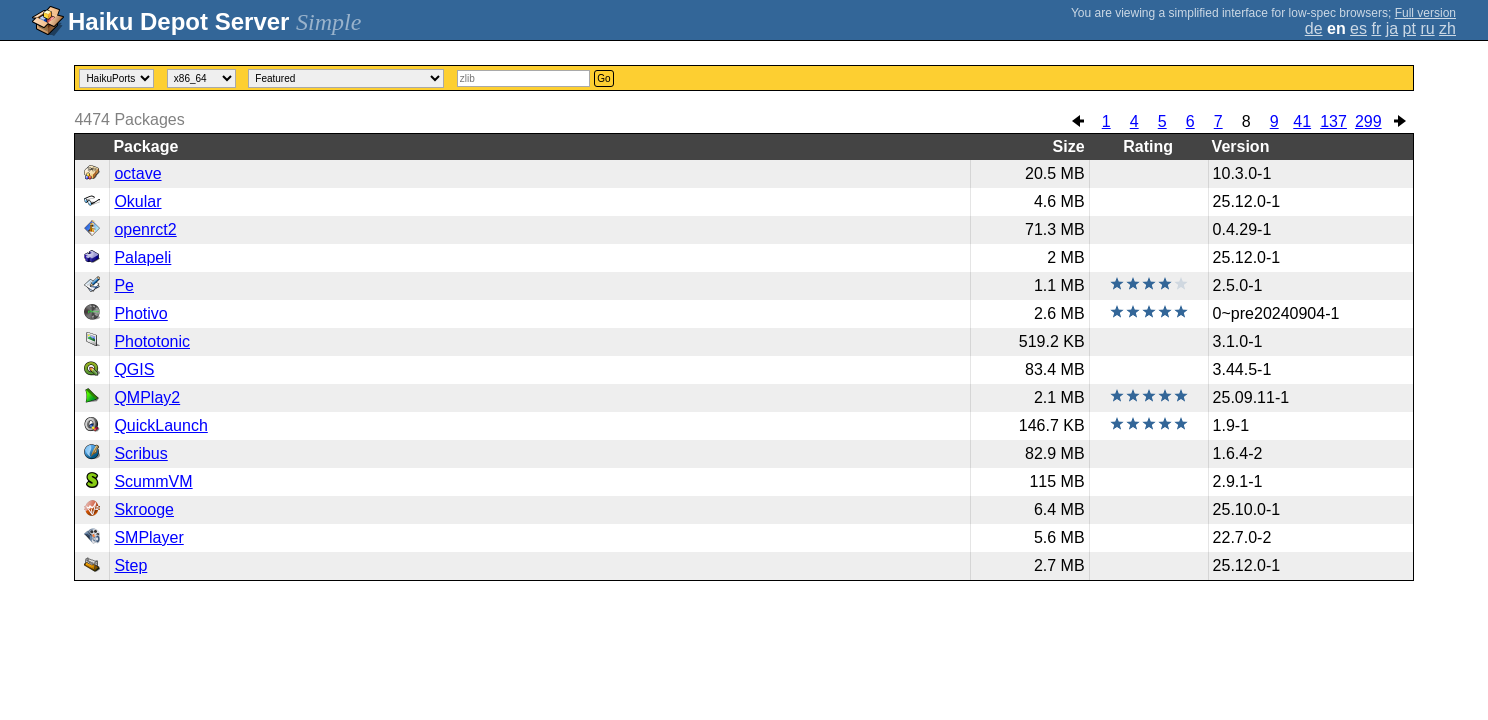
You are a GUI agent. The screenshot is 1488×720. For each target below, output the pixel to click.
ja (1392, 28)
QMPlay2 (147, 397)
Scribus (140, 453)
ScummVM (153, 481)
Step (130, 565)
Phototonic (152, 341)
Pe (124, 285)
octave (137, 173)
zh (1447, 28)
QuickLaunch (160, 425)
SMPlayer (148, 537)
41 (1302, 121)
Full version (1425, 13)
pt (1409, 28)
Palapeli (142, 257)
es (1358, 28)
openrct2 (145, 229)
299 (1368, 121)
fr (1376, 28)
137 (1333, 121)
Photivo (140, 313)
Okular (137, 201)
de (1314, 28)
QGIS (134, 369)
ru (1427, 28)
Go (603, 78)
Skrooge (144, 509)
